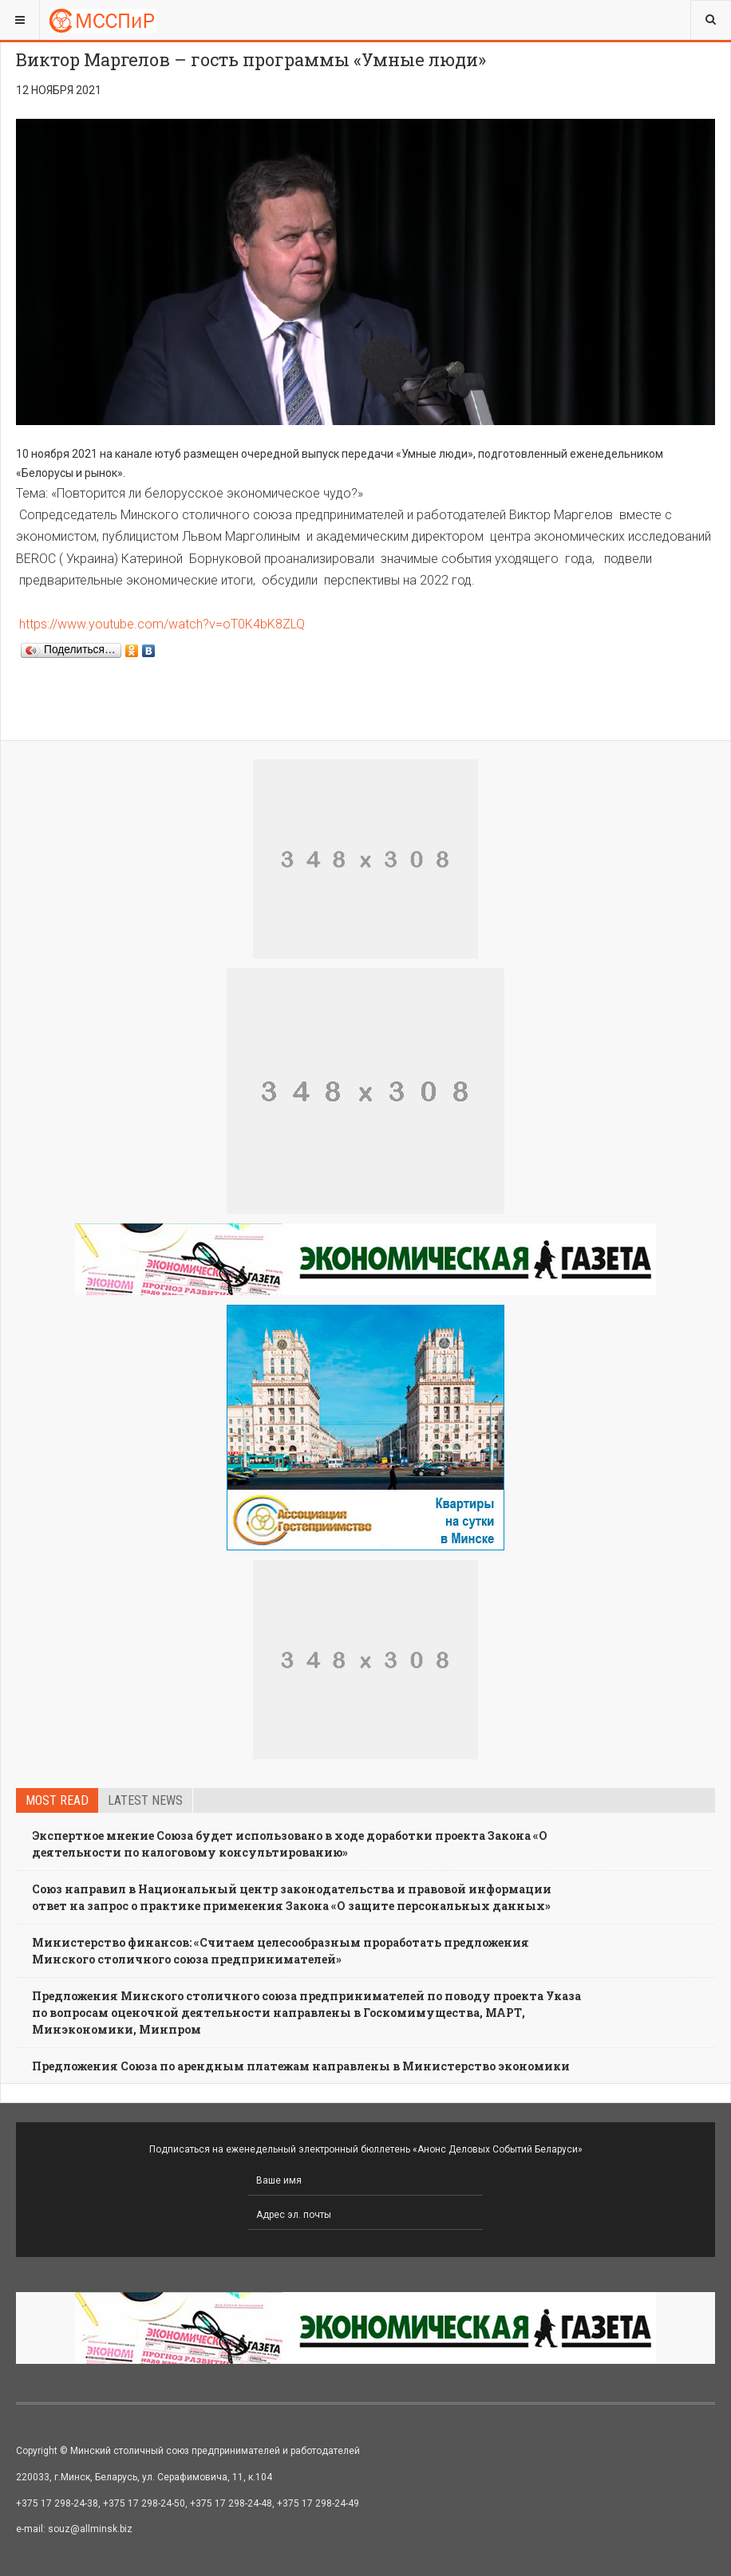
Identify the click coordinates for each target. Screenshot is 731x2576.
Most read (57, 1800)
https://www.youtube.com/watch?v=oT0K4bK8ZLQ (162, 624)
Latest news (145, 1800)
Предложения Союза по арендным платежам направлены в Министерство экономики (301, 2066)
